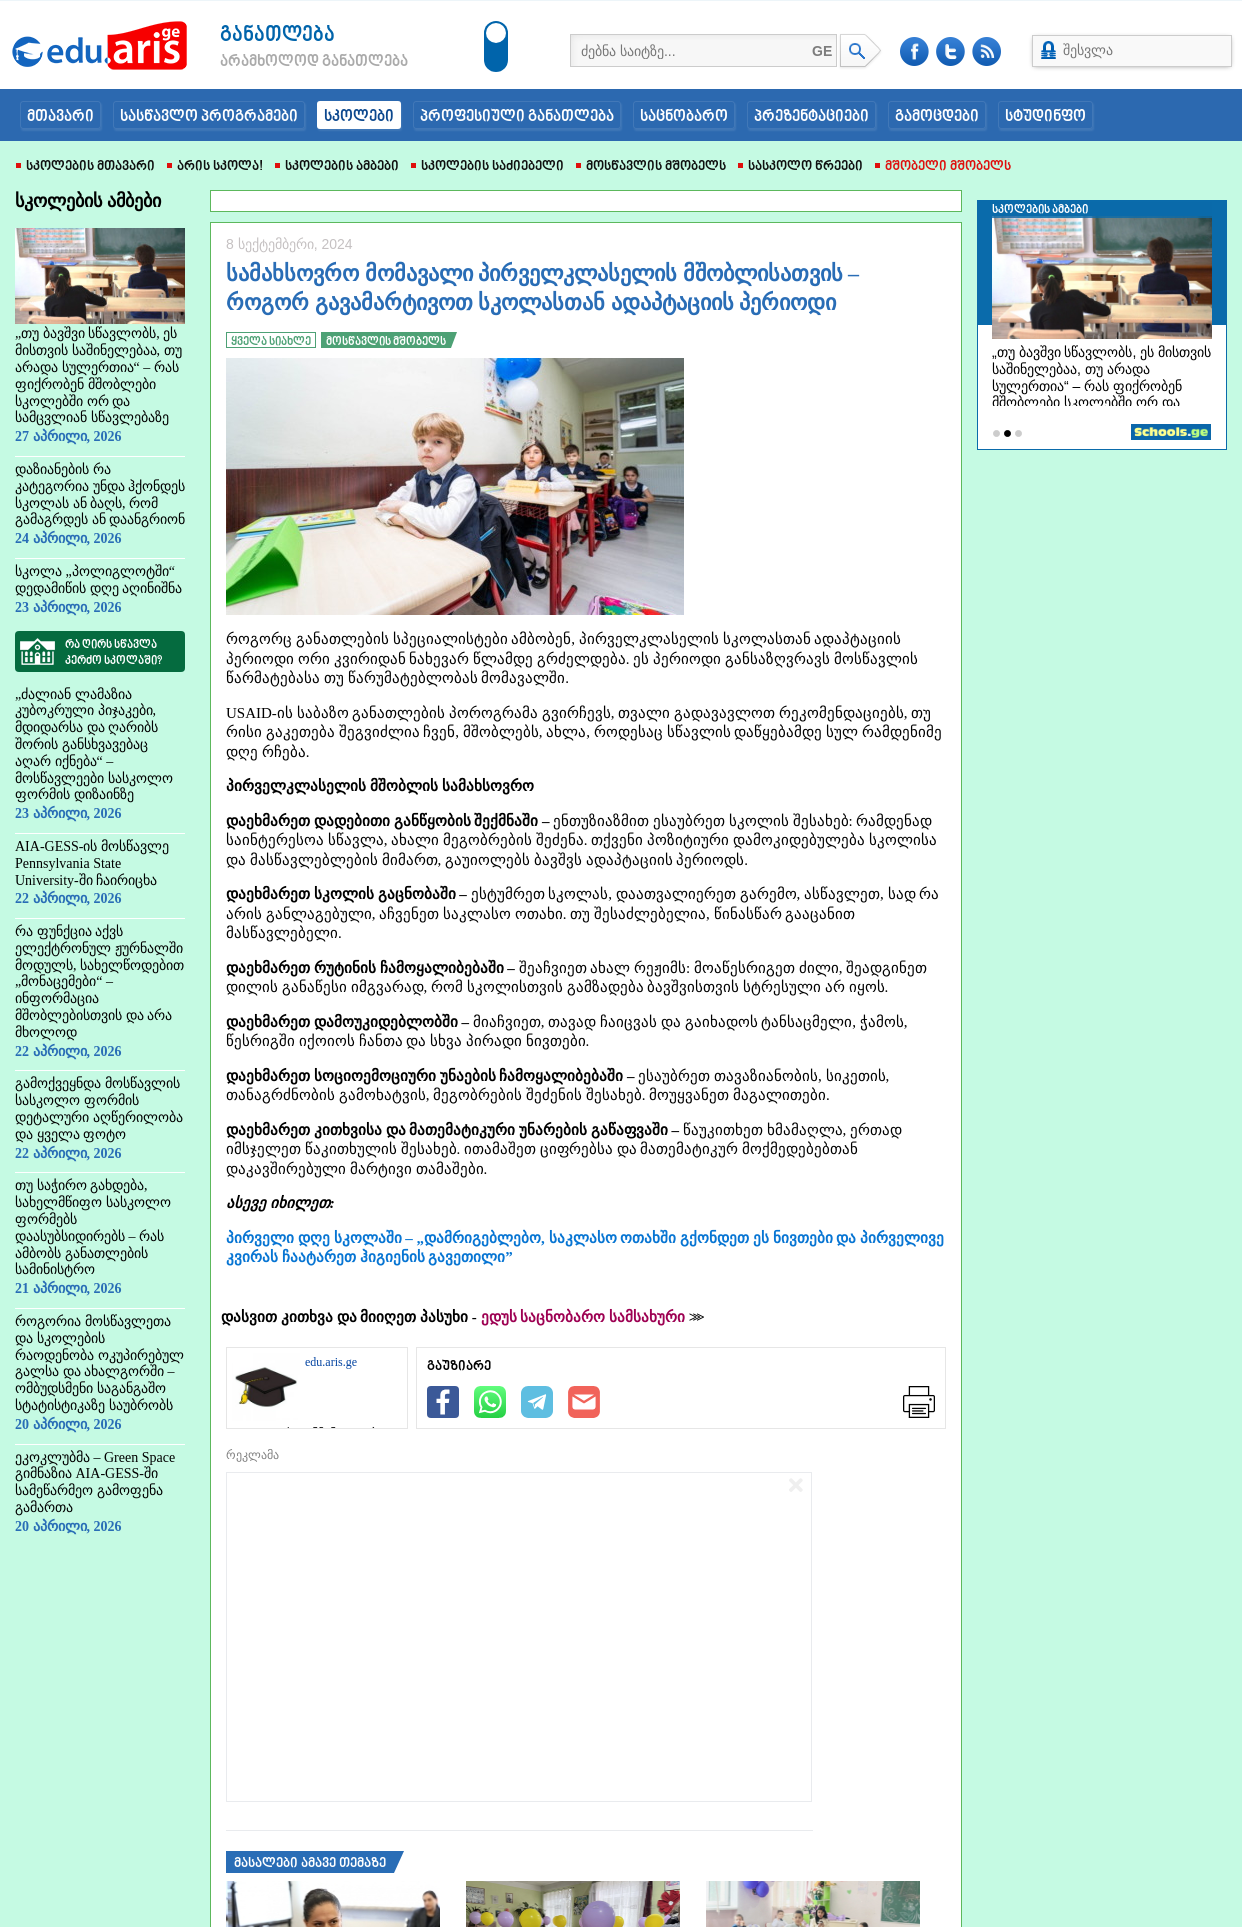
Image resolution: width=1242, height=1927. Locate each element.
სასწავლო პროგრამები (209, 117)
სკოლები (359, 117)
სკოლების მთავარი (85, 167)
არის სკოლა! (215, 167)
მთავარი (60, 117)
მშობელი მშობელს (943, 167)
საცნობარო (684, 117)
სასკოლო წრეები (800, 167)
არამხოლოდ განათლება (284, 62)
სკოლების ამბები (337, 167)
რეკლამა (252, 1455)
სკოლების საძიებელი (487, 167)
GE (822, 51)
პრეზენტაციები (811, 117)
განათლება (277, 35)
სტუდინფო (1045, 117)
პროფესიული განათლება (517, 117)
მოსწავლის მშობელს (651, 167)
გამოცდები (937, 117)
